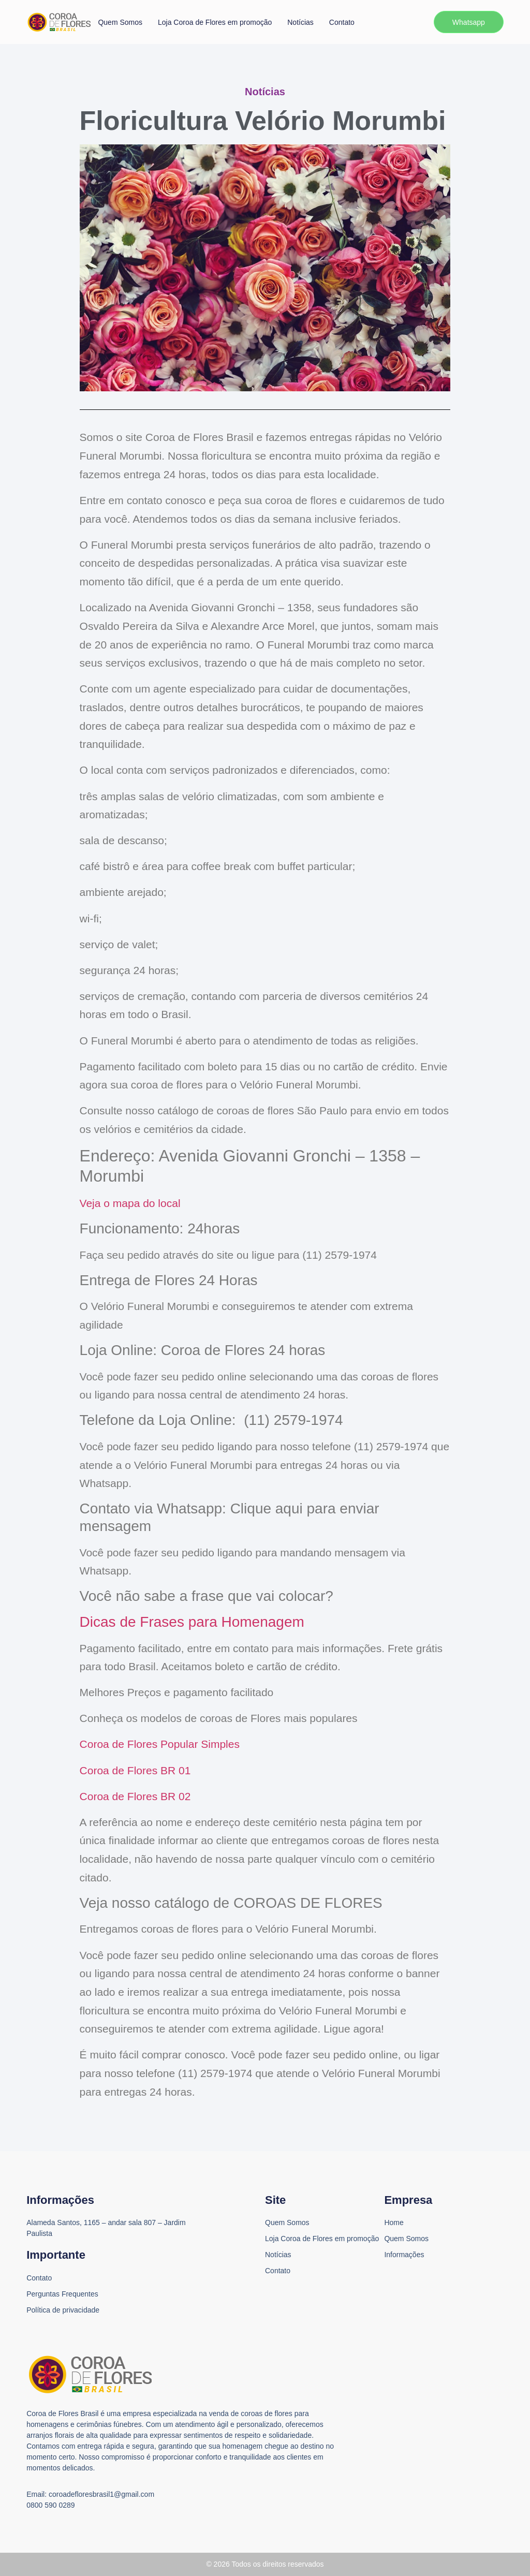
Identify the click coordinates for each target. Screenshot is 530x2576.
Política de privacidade (62, 2310)
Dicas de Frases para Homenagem (192, 1622)
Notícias (300, 22)
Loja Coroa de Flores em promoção (215, 22)
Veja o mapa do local (130, 1203)
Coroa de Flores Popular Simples (160, 1744)
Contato (342, 22)
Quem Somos (120, 22)
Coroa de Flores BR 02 (135, 1796)
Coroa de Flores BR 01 (135, 1770)
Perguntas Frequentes (62, 2294)
